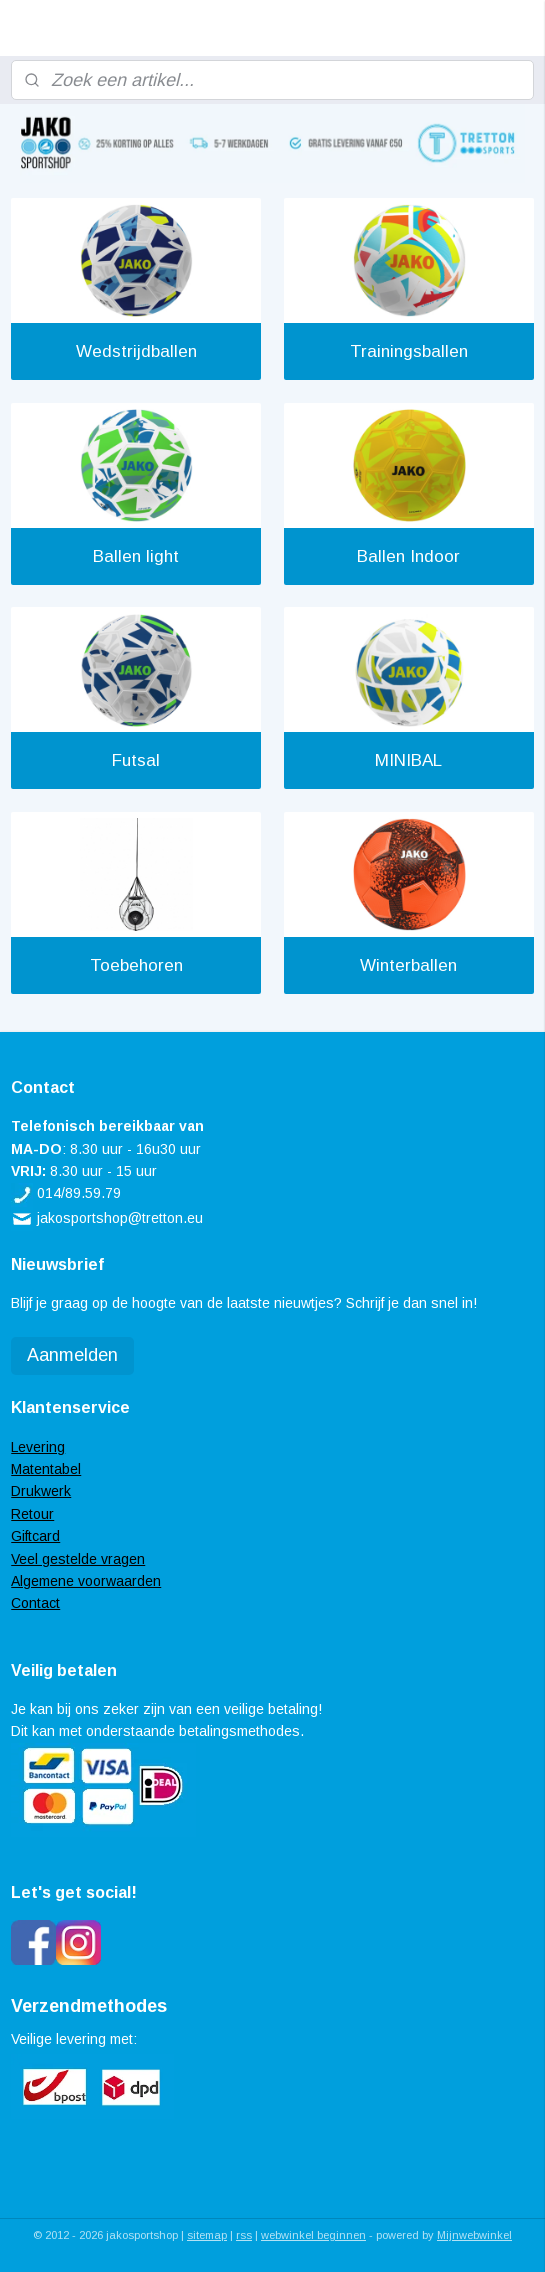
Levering (38, 1447)
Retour (32, 1514)
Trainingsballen (409, 351)
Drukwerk (41, 1491)
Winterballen (408, 965)
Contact (35, 1603)
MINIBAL (408, 761)
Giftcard (35, 1536)
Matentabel (46, 1469)
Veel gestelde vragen (78, 1559)
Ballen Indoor (408, 556)
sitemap (207, 2235)
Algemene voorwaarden (86, 1581)
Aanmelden (72, 1355)
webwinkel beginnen (313, 2235)
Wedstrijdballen (136, 351)
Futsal (136, 761)
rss (244, 2235)
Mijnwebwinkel (474, 2235)
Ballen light (136, 556)
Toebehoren (136, 965)
